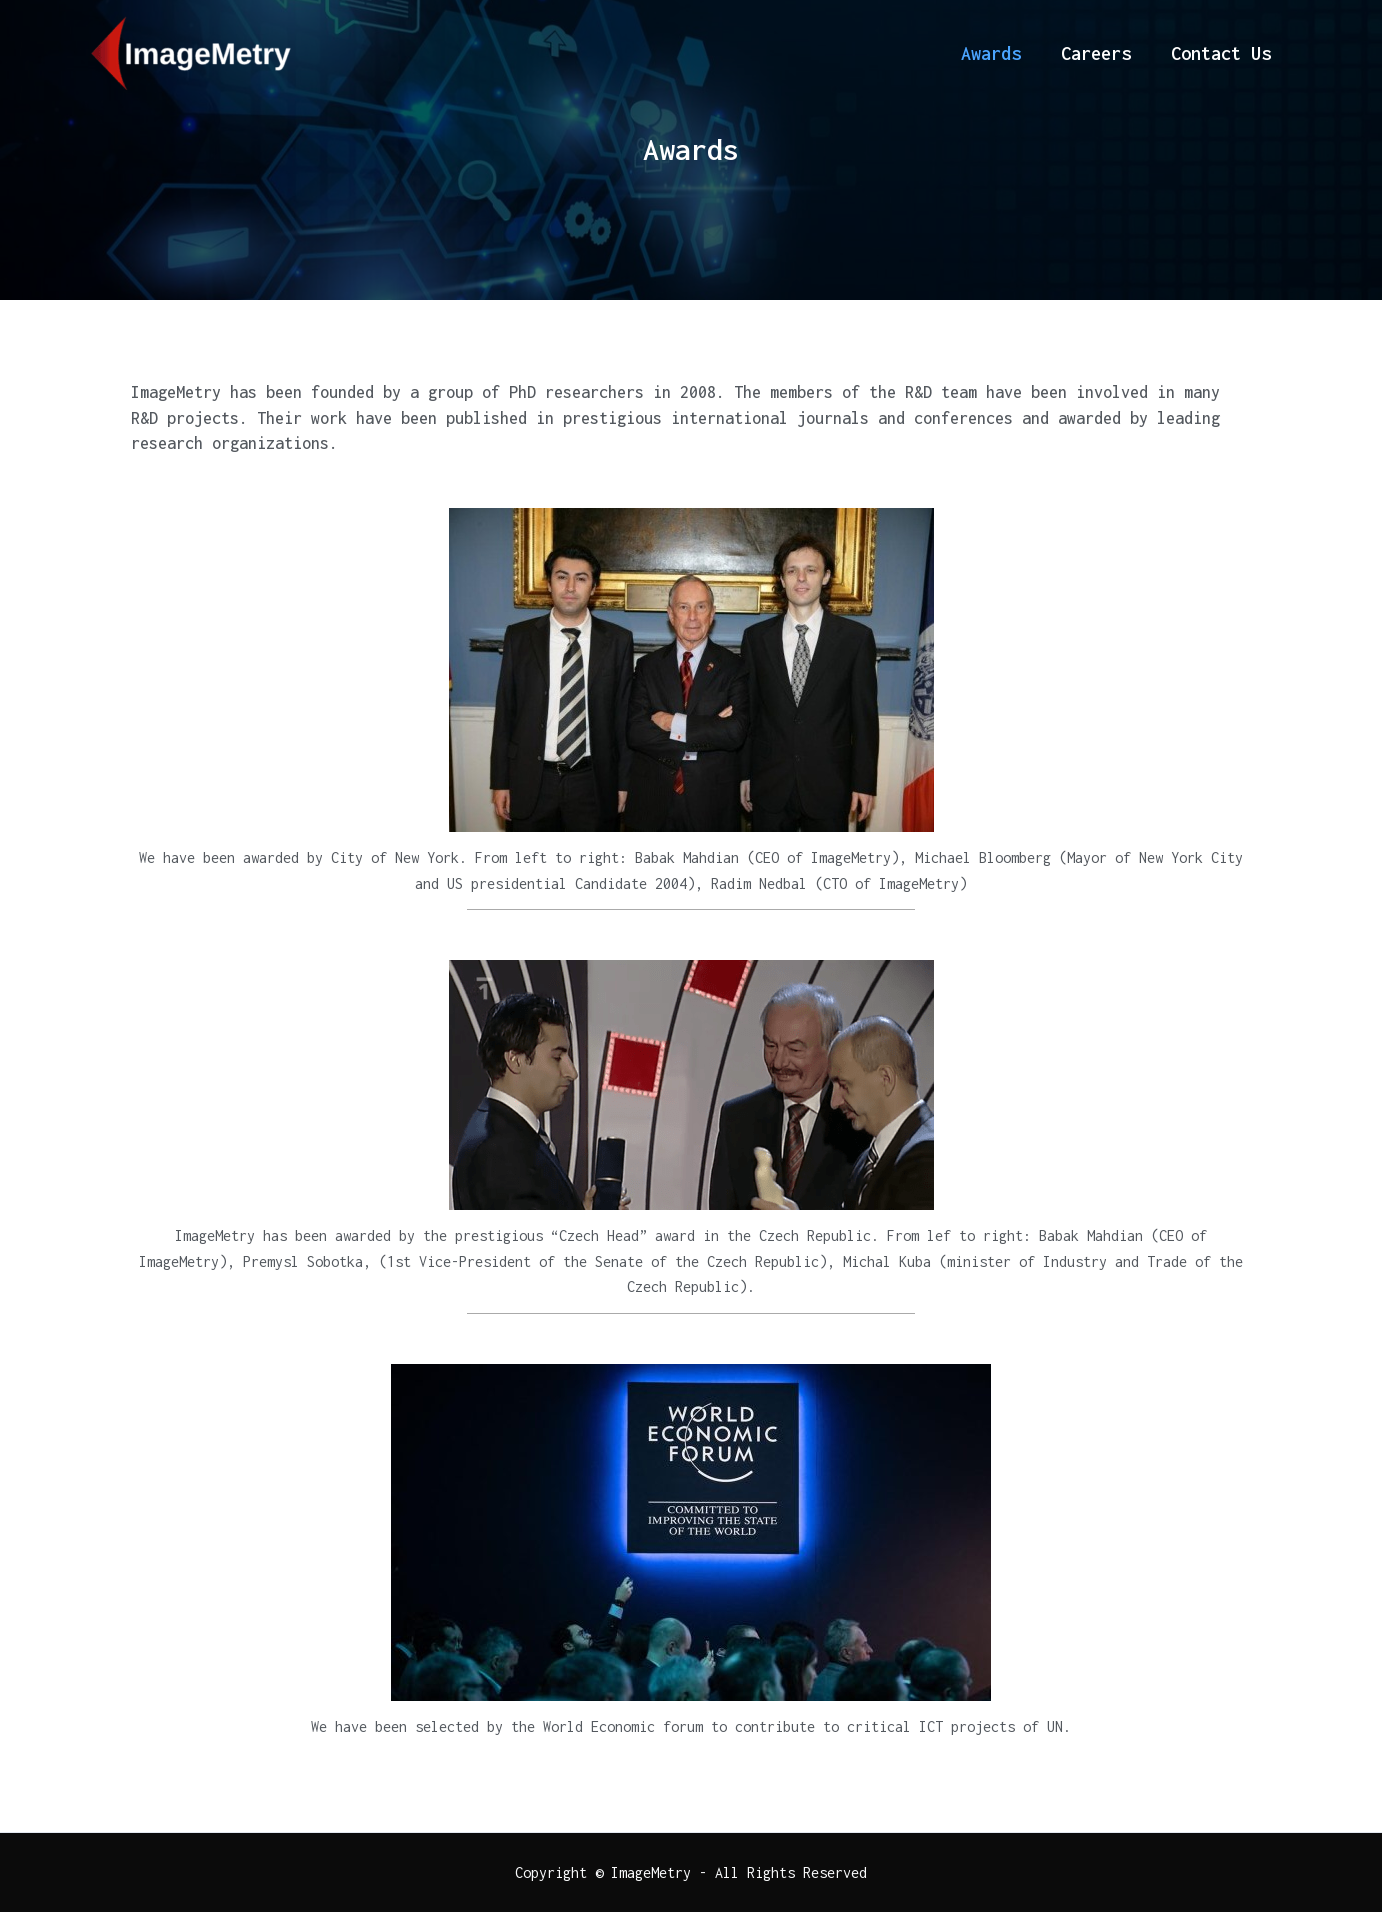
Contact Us (1221, 53)
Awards (991, 53)
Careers (1096, 53)
